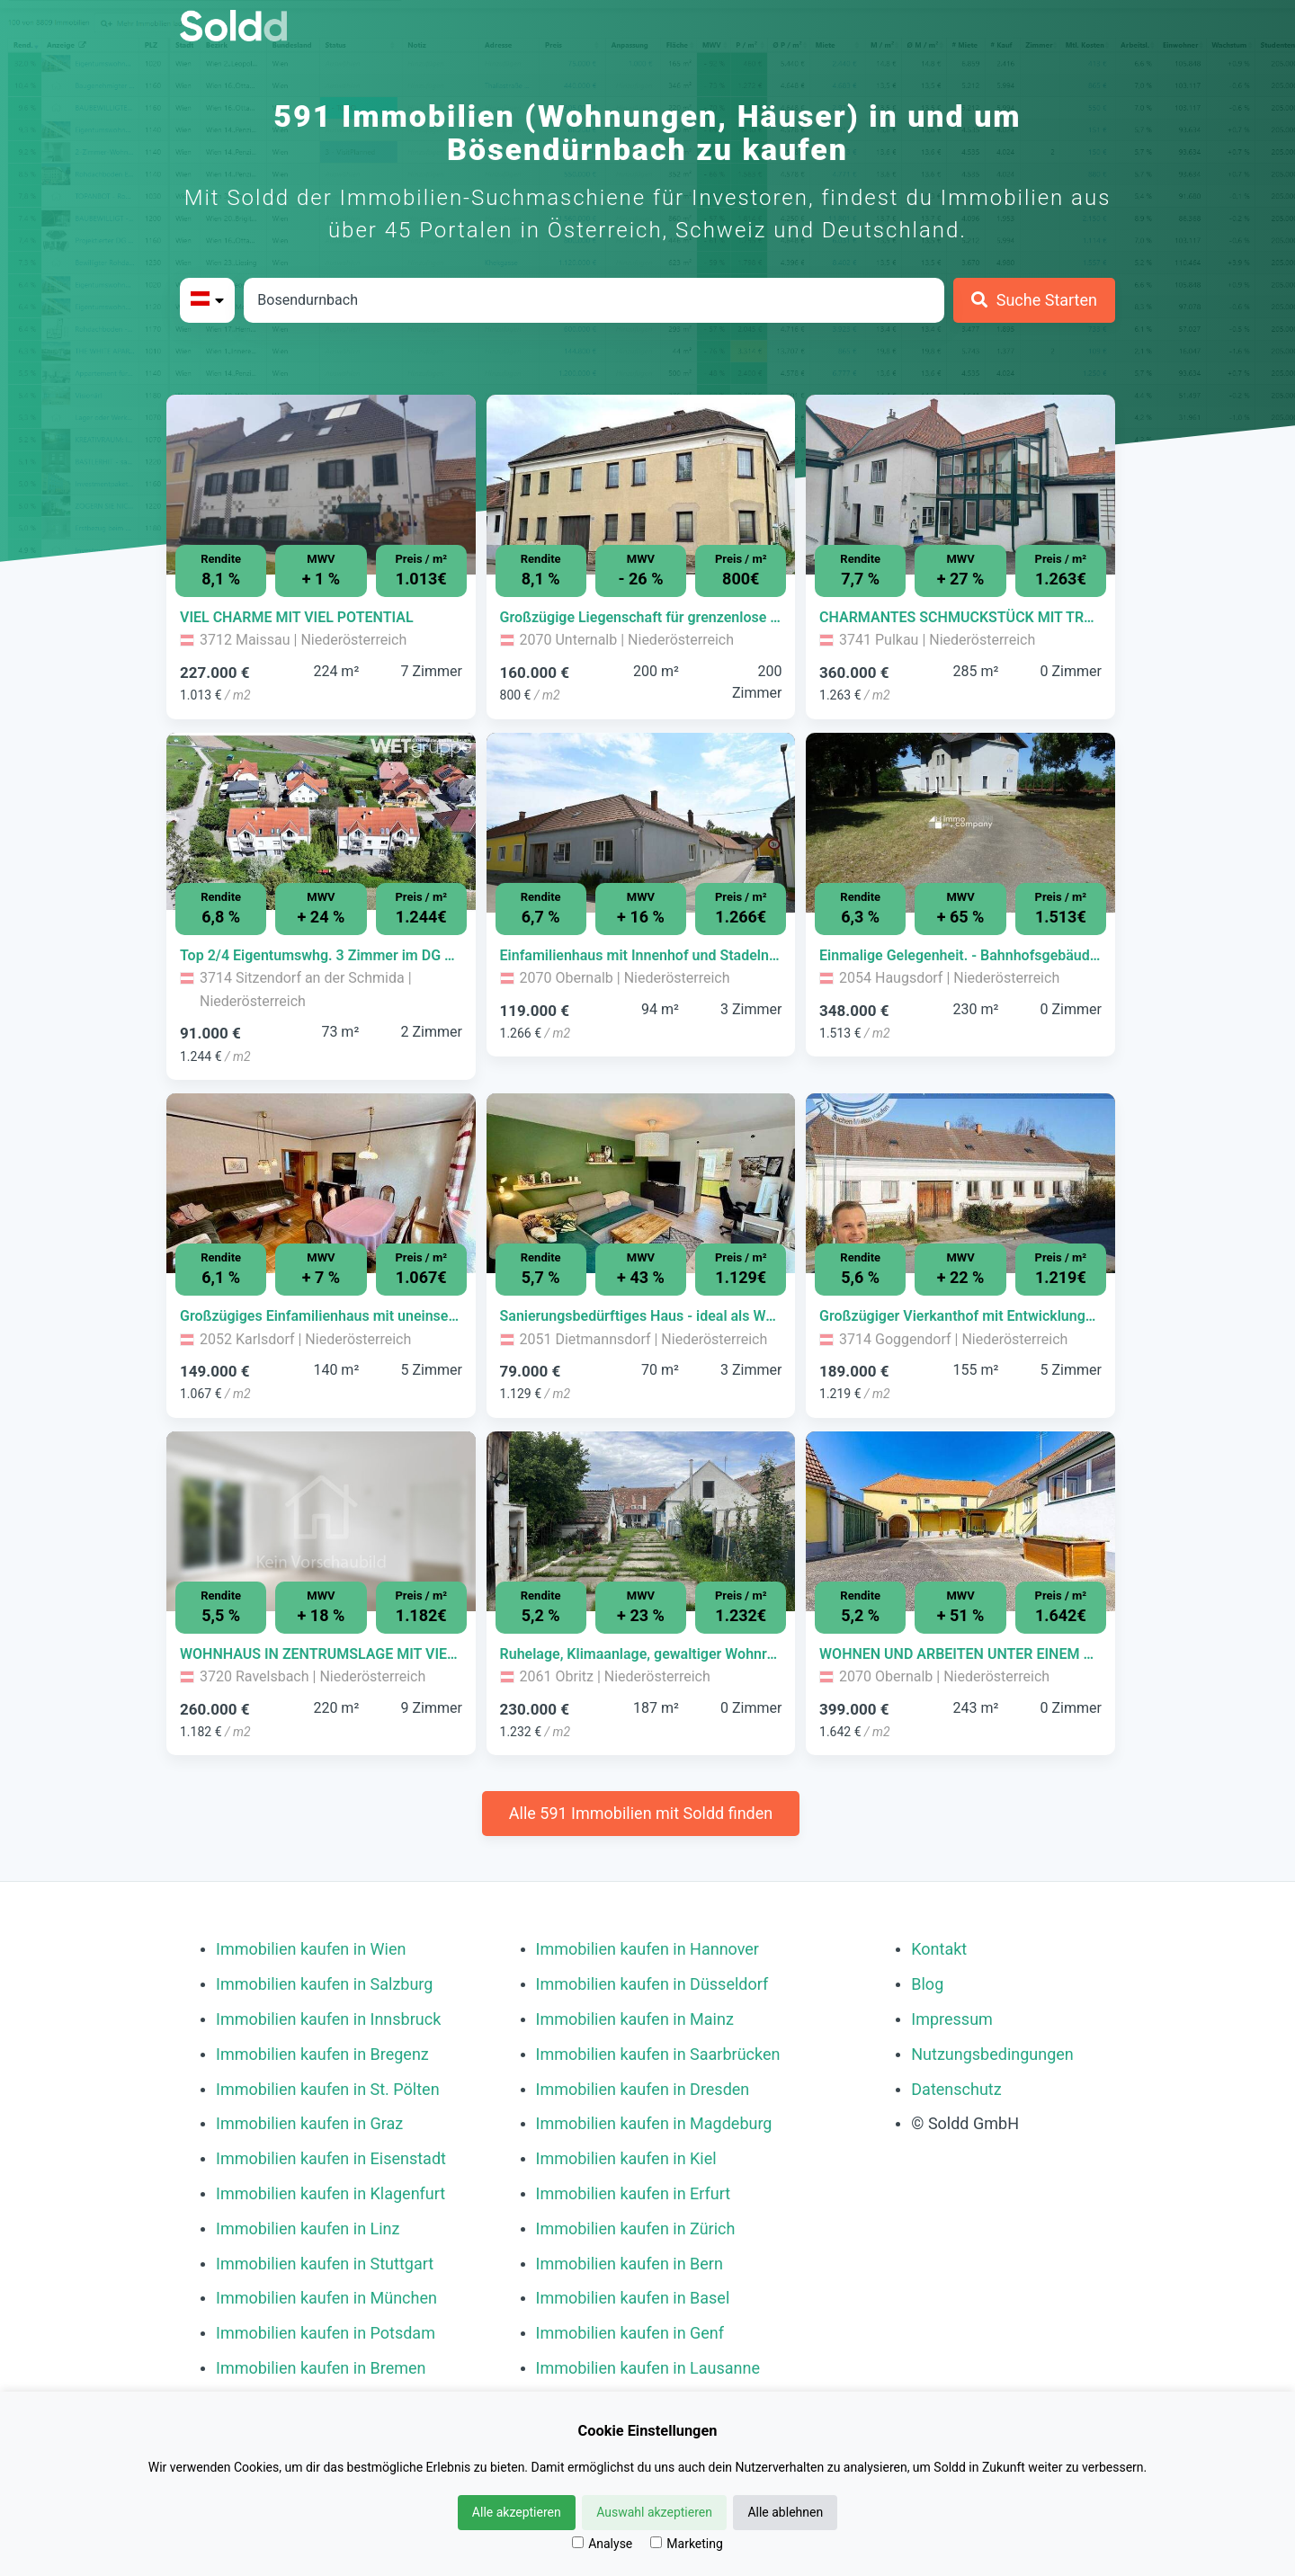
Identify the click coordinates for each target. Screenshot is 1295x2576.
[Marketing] (656, 2542)
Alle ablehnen (785, 2512)
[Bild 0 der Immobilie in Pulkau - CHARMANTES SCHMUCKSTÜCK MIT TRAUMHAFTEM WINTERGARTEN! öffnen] (960, 485)
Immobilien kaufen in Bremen (321, 2367)
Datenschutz (956, 2089)
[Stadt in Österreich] (594, 300)
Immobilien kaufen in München (326, 2297)
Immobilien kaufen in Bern (629, 2263)
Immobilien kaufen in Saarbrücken (658, 2054)
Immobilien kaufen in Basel (633, 2297)
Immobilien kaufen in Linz (307, 2228)
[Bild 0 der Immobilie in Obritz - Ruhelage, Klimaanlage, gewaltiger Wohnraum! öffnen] (641, 1521)
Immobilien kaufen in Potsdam (325, 2332)
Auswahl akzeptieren (654, 2512)
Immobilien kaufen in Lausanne (648, 2367)
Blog (927, 1983)
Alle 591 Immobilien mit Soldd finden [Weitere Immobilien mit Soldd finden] (641, 1813)
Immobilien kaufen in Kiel (626, 2158)
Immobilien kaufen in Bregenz (322, 2054)
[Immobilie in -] (321, 617)
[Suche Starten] (1034, 300)
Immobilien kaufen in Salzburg (324, 1983)
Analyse (602, 2543)
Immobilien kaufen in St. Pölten (328, 2089)
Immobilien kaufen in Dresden (643, 2089)
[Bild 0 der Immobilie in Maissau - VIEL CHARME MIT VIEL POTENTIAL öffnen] (321, 485)
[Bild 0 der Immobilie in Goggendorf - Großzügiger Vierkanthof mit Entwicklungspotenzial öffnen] (960, 1183)
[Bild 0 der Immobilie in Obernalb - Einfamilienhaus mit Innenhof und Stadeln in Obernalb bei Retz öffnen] (641, 823)
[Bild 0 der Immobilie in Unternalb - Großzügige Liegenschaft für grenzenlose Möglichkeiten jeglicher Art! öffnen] (641, 485)
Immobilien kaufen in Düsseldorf (652, 1983)
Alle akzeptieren (516, 2512)
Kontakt (939, 1948)
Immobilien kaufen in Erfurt (633, 2193)
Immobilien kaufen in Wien (311, 1948)
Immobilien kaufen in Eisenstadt (331, 2158)
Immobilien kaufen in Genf (630, 2332)
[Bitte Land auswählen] (207, 300)
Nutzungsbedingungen (992, 2054)
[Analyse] (578, 2542)
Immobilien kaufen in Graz (309, 2123)
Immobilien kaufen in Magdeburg (654, 2123)
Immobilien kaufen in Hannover (647, 1948)
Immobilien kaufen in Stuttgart (324, 2263)
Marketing (686, 2543)
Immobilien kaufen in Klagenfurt (330, 2193)
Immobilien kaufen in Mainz (635, 2019)
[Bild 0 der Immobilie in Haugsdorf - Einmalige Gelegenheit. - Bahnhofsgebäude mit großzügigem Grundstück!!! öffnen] (960, 823)
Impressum (952, 2019)
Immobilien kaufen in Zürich (636, 2228)
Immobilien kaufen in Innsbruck (328, 2019)
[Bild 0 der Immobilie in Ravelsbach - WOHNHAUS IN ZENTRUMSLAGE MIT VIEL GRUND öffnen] (321, 1521)
